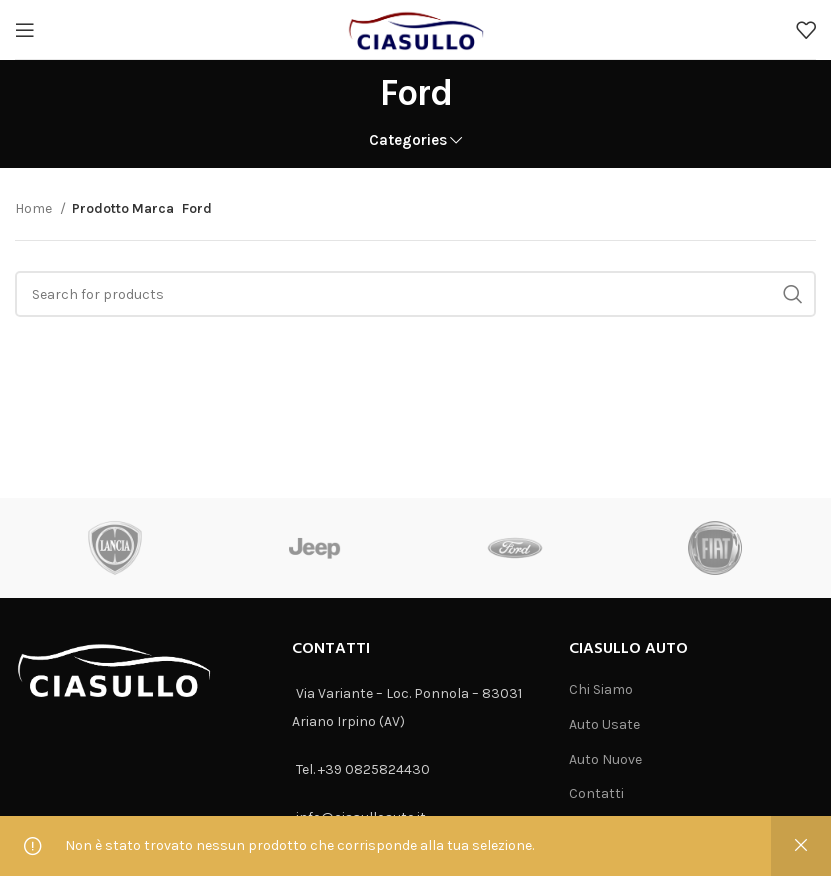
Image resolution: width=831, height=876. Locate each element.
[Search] (415, 294)
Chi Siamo (601, 689)
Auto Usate (604, 724)
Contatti (596, 793)
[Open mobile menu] (25, 30)
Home (35, 208)
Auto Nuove (605, 759)
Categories (408, 140)
